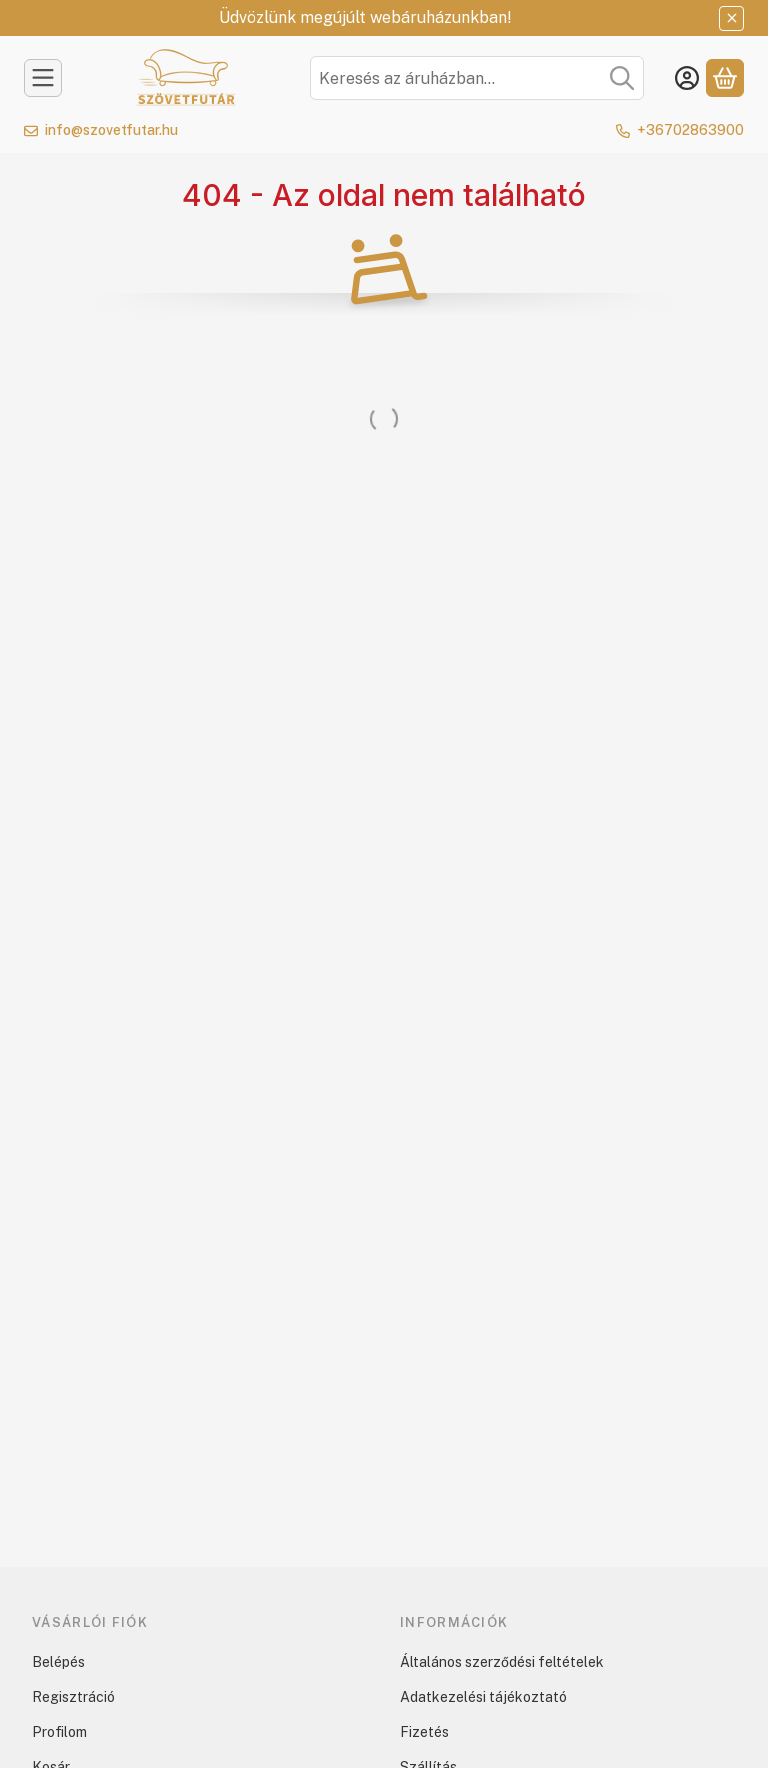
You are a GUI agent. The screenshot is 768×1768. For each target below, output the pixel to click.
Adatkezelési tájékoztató (483, 1697)
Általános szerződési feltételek (502, 1662)
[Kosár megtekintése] (725, 78)
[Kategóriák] (43, 78)
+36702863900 (690, 130)
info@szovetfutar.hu (111, 130)
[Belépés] (687, 78)
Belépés (58, 1662)
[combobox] (477, 78)
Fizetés (424, 1732)
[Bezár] (731, 18)
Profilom (59, 1732)
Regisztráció (73, 1697)
